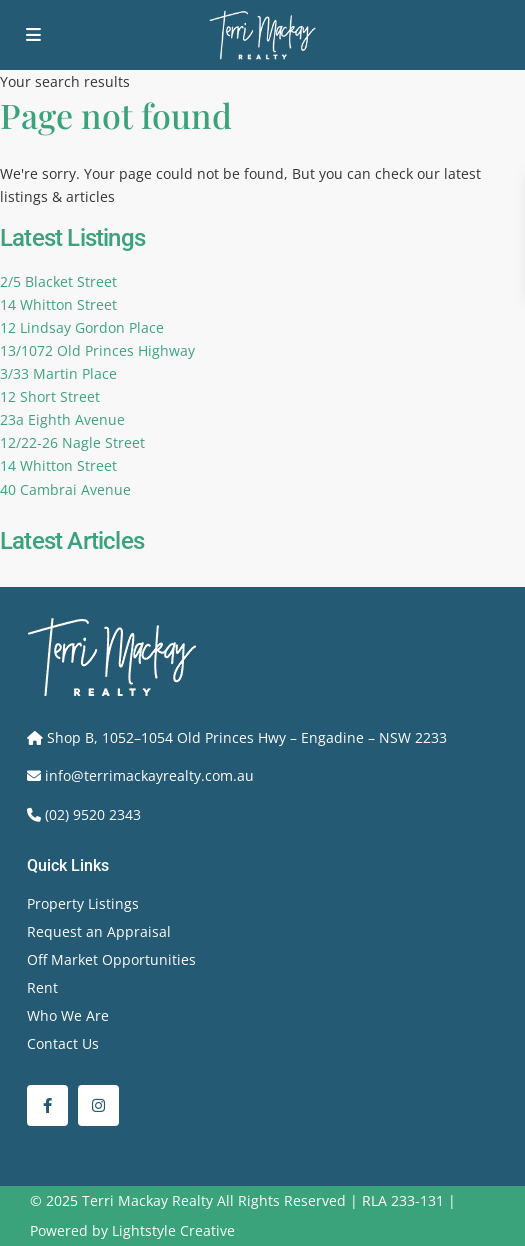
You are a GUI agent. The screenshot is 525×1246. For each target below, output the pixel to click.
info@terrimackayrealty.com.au (149, 775)
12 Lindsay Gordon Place (82, 327)
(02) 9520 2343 (93, 814)
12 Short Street (50, 396)
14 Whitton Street (58, 304)
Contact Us (63, 1043)
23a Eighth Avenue (62, 419)
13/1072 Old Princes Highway (97, 350)
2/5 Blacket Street (58, 281)
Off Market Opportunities (111, 959)
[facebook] (47, 1105)
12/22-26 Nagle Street (72, 442)
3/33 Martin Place (58, 373)
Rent (42, 987)
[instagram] (98, 1105)
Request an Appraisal (99, 931)
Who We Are (68, 1015)
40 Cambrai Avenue (65, 489)
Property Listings (83, 903)
